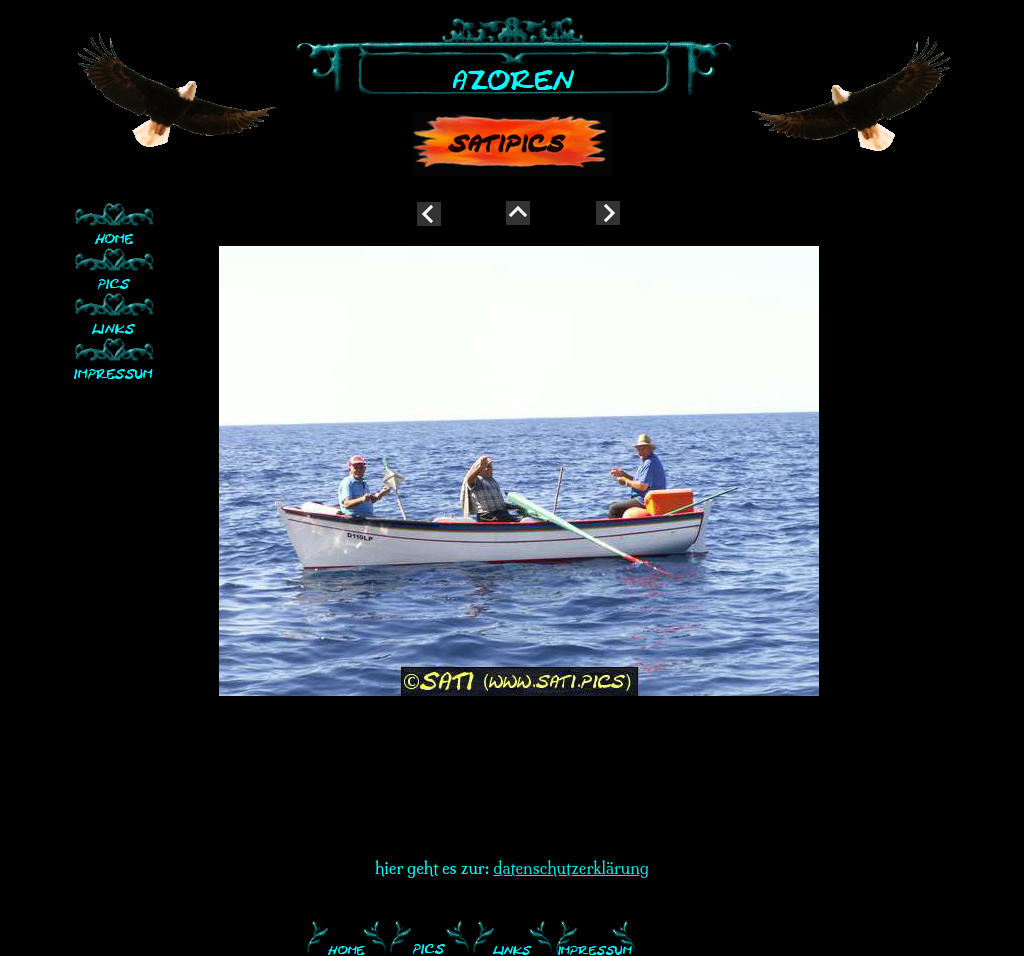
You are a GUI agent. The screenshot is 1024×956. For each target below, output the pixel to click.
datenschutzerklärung (571, 868)
